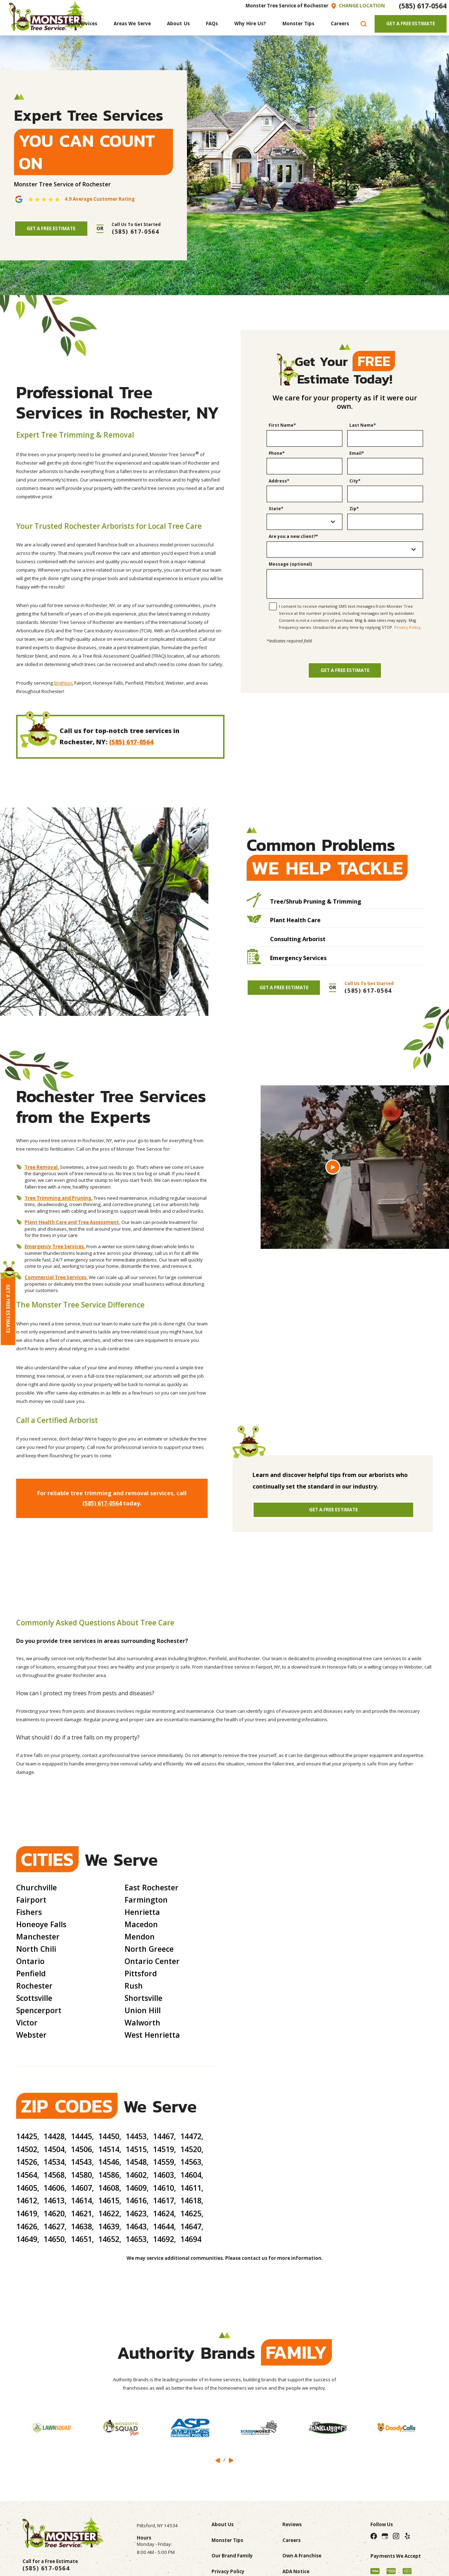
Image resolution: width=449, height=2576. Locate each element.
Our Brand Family (232, 2555)
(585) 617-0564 (423, 6)
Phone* (277, 453)
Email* (356, 453)
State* (276, 509)
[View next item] (231, 2460)
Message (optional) (290, 564)
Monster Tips (227, 2540)
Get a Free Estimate (345, 670)
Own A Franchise (301, 2555)
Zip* (354, 509)
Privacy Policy (407, 627)
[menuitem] (82, 24)
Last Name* (362, 425)
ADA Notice (295, 2571)
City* (355, 481)
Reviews (292, 2524)
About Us (223, 2524)
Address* (279, 481)
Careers (291, 2540)
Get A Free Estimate (410, 23)
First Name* (282, 425)
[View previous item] (217, 2460)
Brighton (63, 683)
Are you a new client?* (293, 536)
